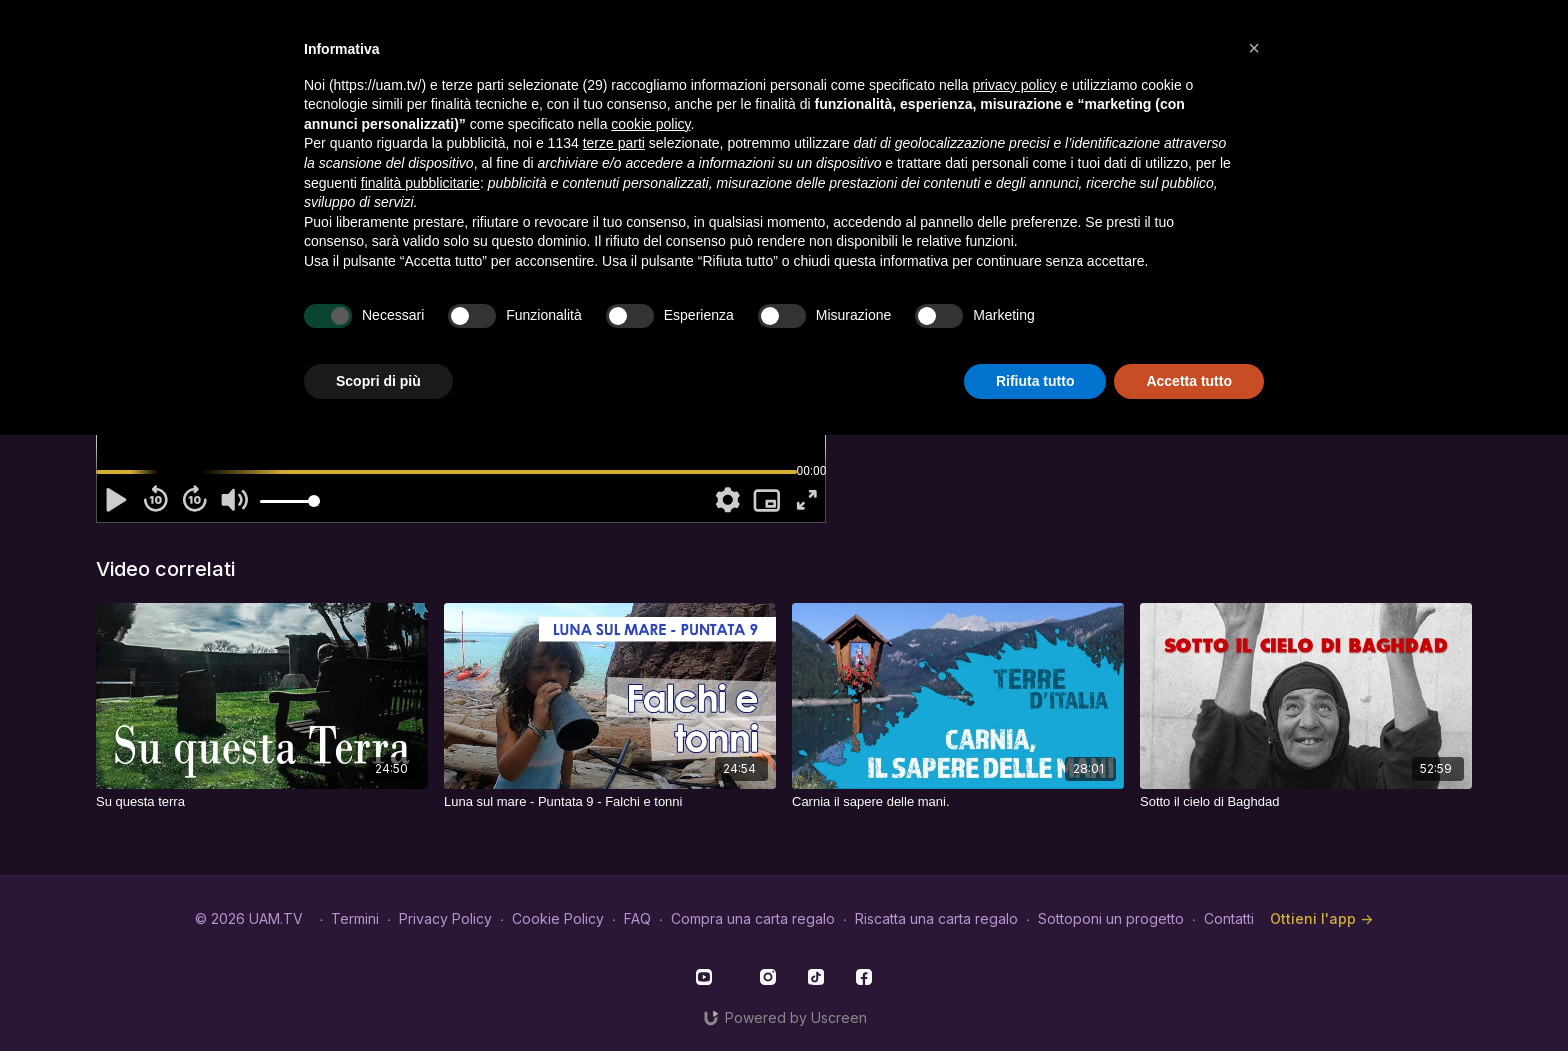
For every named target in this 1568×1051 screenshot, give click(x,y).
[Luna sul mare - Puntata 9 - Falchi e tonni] (610, 802)
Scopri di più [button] (378, 381)
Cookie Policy (558, 918)
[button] (1254, 48)
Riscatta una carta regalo (936, 918)
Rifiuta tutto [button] (1035, 381)
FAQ (637, 918)
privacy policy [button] (1014, 85)
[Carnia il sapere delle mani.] (958, 802)
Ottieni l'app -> (1321, 918)
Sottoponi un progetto (1111, 918)
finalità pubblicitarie (420, 183)
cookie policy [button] (650, 124)
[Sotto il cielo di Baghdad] (1306, 802)
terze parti (614, 143)
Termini (355, 918)
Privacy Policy (445, 918)
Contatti (1229, 918)
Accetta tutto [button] (1189, 381)
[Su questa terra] (262, 802)
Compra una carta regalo (753, 918)
